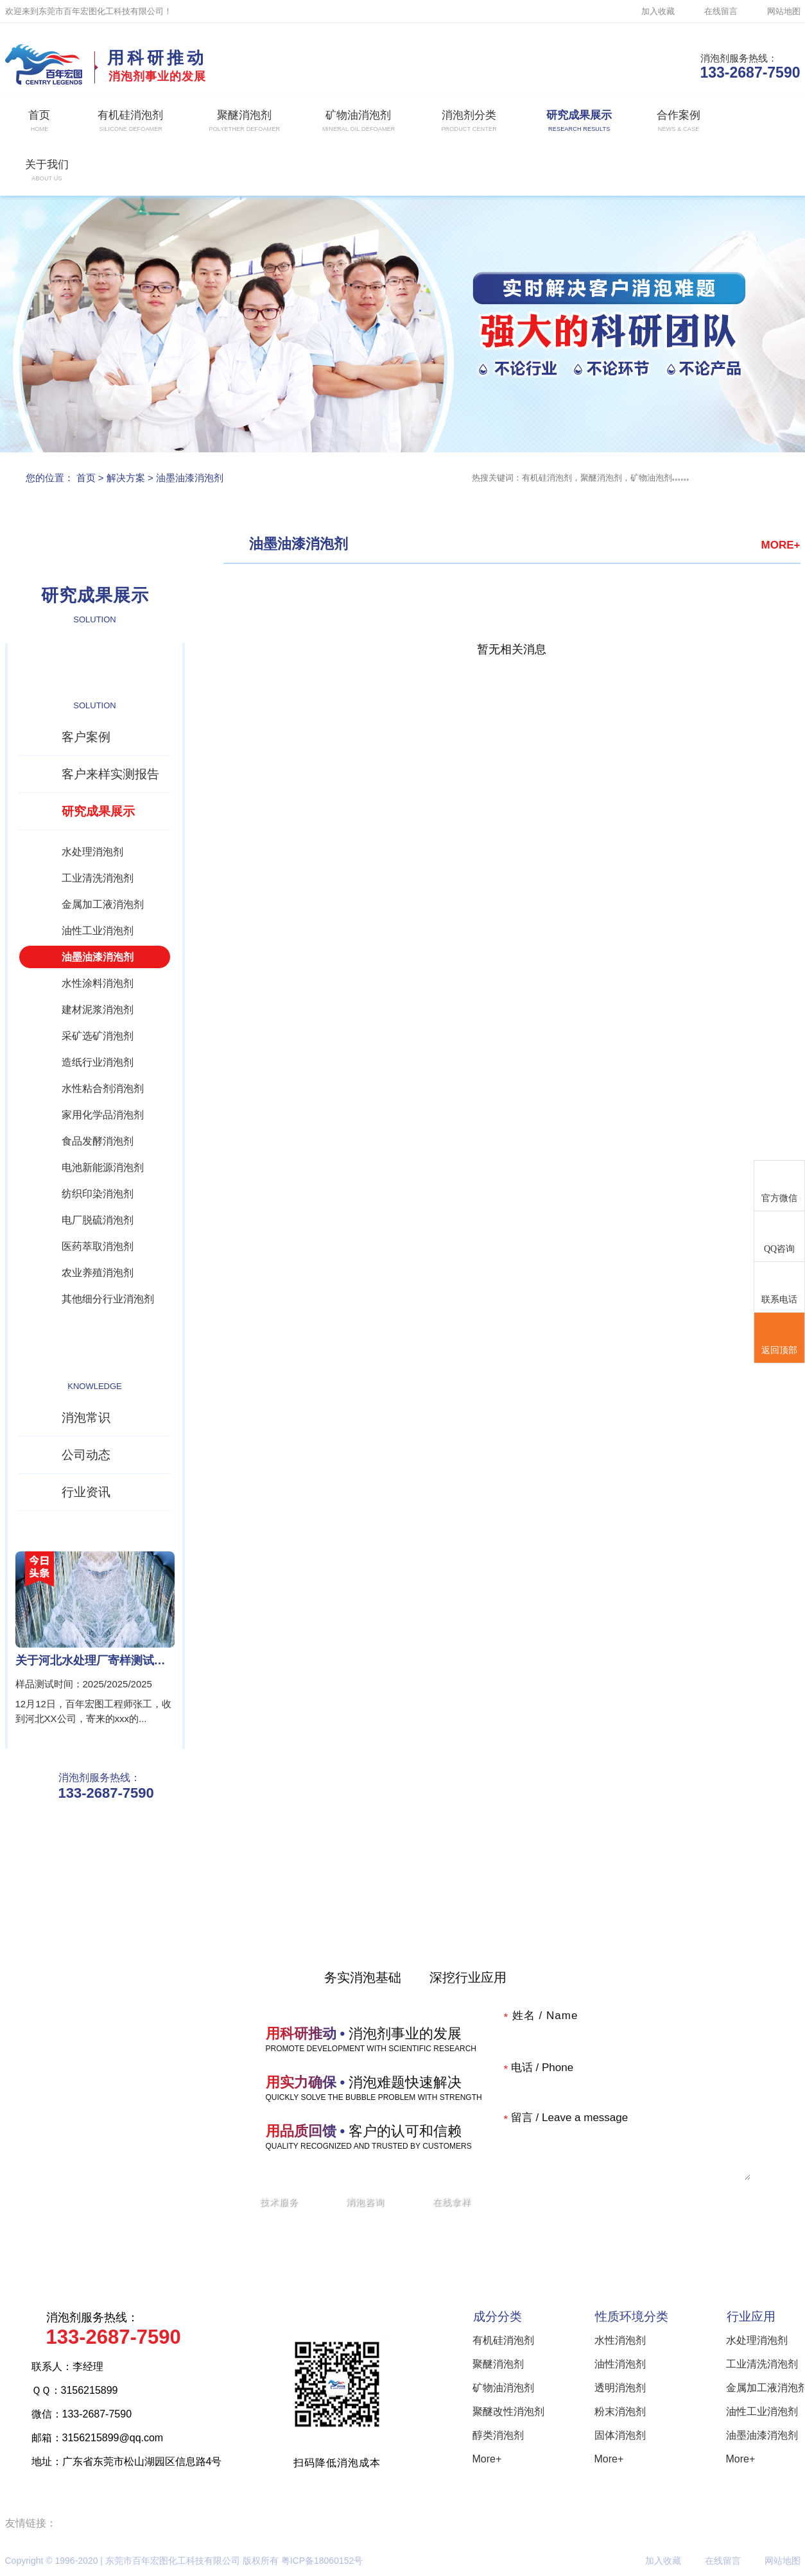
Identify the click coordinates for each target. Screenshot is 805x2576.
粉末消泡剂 (620, 2411)
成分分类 (497, 2316)
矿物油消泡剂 (503, 2387)
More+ (487, 2458)
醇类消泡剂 (498, 2435)
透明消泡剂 (620, 2387)
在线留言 (721, 11)
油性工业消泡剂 (98, 930)
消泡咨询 (365, 2202)
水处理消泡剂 (92, 851)
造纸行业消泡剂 (98, 1062)
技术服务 (279, 2202)
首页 (86, 477)
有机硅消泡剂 (503, 2340)
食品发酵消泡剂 (98, 1141)
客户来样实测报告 (110, 774)
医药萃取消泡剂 (98, 1246)
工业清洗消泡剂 (98, 878)
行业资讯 (86, 1492)
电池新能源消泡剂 (103, 1167)
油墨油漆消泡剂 (189, 477)
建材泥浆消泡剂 (98, 1009)
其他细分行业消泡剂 (108, 1298)
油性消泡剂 (620, 2363)
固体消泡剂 (620, 2435)
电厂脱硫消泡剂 (98, 1220)
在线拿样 (452, 2202)
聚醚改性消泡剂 (508, 2411)
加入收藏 (658, 11)
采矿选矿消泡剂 (98, 1035)
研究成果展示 (98, 811)
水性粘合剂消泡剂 (103, 1088)
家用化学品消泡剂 (103, 1114)
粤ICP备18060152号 (322, 2560)
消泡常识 (86, 1417)
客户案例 (86, 737)
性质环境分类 (631, 2316)
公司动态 (86, 1455)
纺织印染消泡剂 (98, 1193)
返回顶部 (779, 1338)
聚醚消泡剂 (498, 2363)
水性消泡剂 (620, 2340)
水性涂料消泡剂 (98, 983)
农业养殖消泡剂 (98, 1272)
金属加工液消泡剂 (103, 904)
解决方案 (126, 477)
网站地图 (784, 11)
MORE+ (781, 545)
